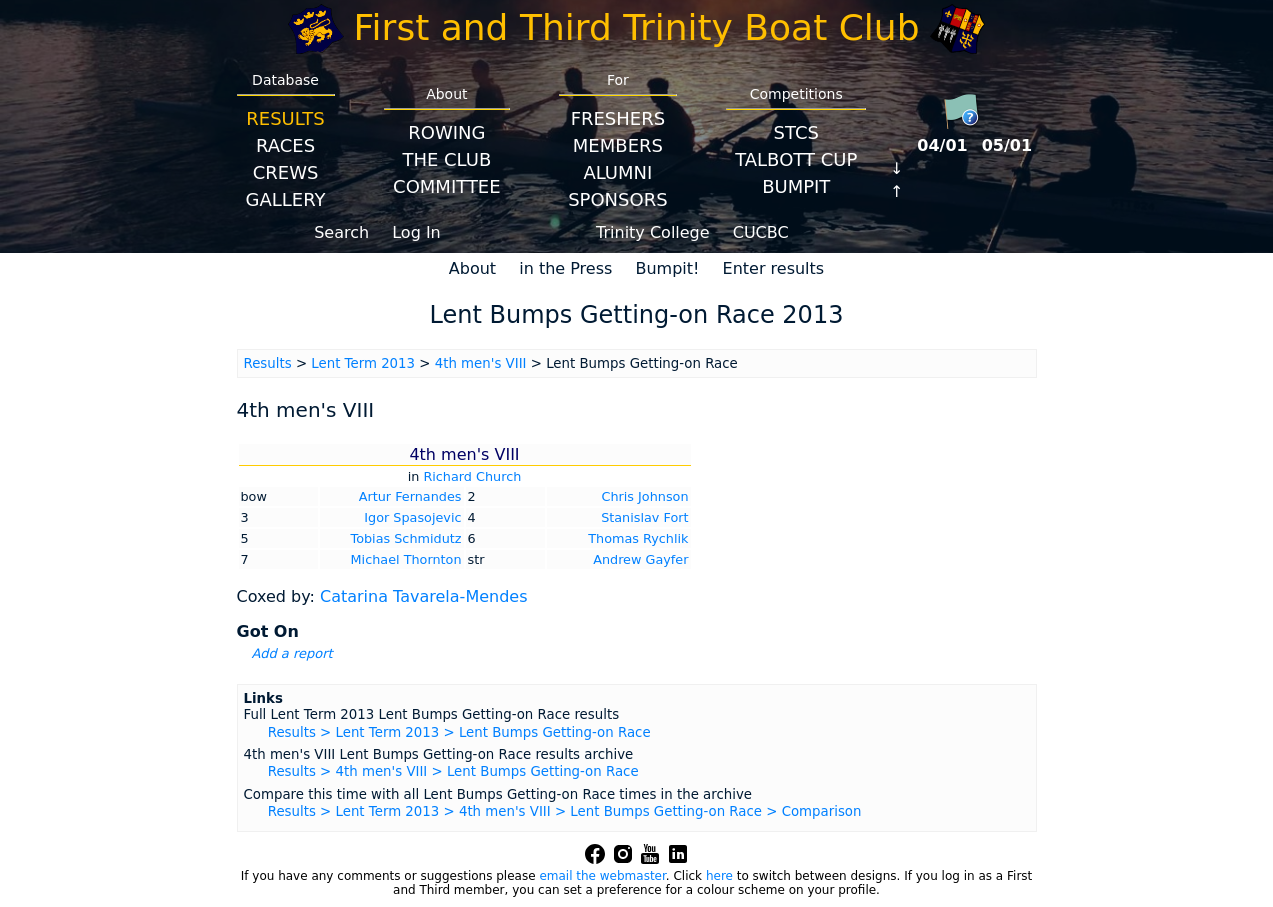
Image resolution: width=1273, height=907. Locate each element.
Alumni (617, 172)
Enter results (774, 268)
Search (341, 232)
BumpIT (796, 186)
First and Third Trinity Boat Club (637, 27)
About (472, 268)
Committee (447, 186)
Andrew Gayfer (640, 559)
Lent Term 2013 (363, 363)
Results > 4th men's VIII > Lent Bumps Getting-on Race (453, 771)
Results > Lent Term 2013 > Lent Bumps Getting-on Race (459, 732)
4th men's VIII (481, 363)
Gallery (286, 199)
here (719, 876)
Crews (286, 172)
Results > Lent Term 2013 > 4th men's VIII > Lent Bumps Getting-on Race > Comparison (565, 811)
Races (285, 145)
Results (285, 118)
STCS (796, 132)
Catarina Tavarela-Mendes (424, 596)
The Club (446, 159)
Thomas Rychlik (638, 538)
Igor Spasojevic (412, 517)
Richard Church (472, 476)
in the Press (565, 268)
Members (618, 145)
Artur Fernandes (410, 496)
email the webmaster (602, 876)
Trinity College (653, 232)
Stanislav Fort (644, 517)
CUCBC (761, 232)
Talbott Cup (796, 159)
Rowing (446, 132)
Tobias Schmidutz (406, 538)
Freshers (618, 118)
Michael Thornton (406, 559)
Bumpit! (667, 268)
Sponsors (617, 199)
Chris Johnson (644, 496)
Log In (416, 232)
